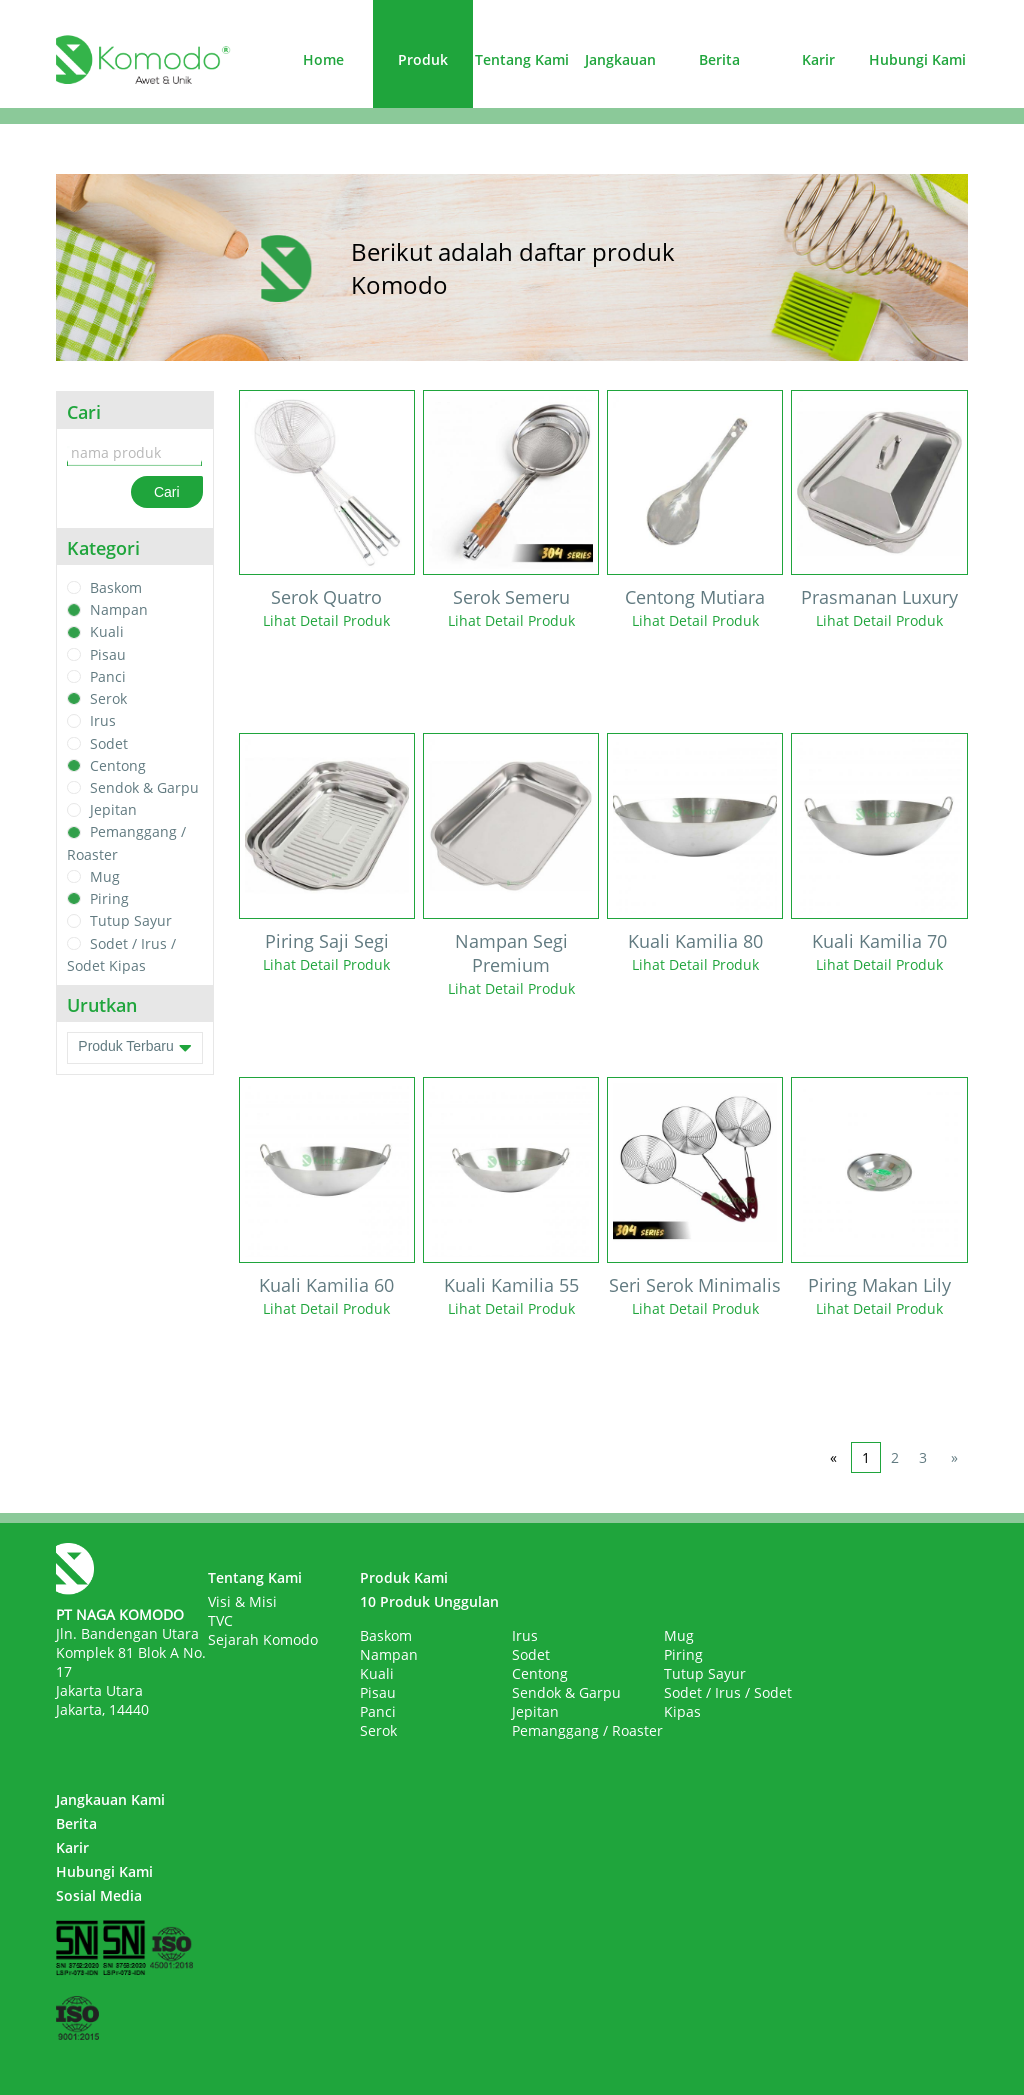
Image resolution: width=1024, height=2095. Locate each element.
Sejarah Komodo (263, 1639)
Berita (719, 59)
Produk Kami (404, 1577)
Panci (108, 676)
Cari (167, 492)
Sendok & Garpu (144, 787)
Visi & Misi (242, 1601)
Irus (103, 721)
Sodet (109, 743)
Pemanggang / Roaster (587, 1730)
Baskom (116, 587)
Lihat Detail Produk (326, 620)
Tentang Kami (522, 59)
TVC (220, 1620)
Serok (108, 698)
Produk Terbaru (134, 1048)
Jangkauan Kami (110, 1799)
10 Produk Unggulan (429, 1601)
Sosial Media (99, 1895)
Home (323, 59)
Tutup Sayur (131, 921)
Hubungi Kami (917, 59)
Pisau (108, 654)
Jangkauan (620, 59)
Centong (118, 765)
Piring (109, 898)
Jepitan (113, 809)
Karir (818, 59)
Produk (423, 59)
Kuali (107, 632)
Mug (105, 876)
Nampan (119, 609)
